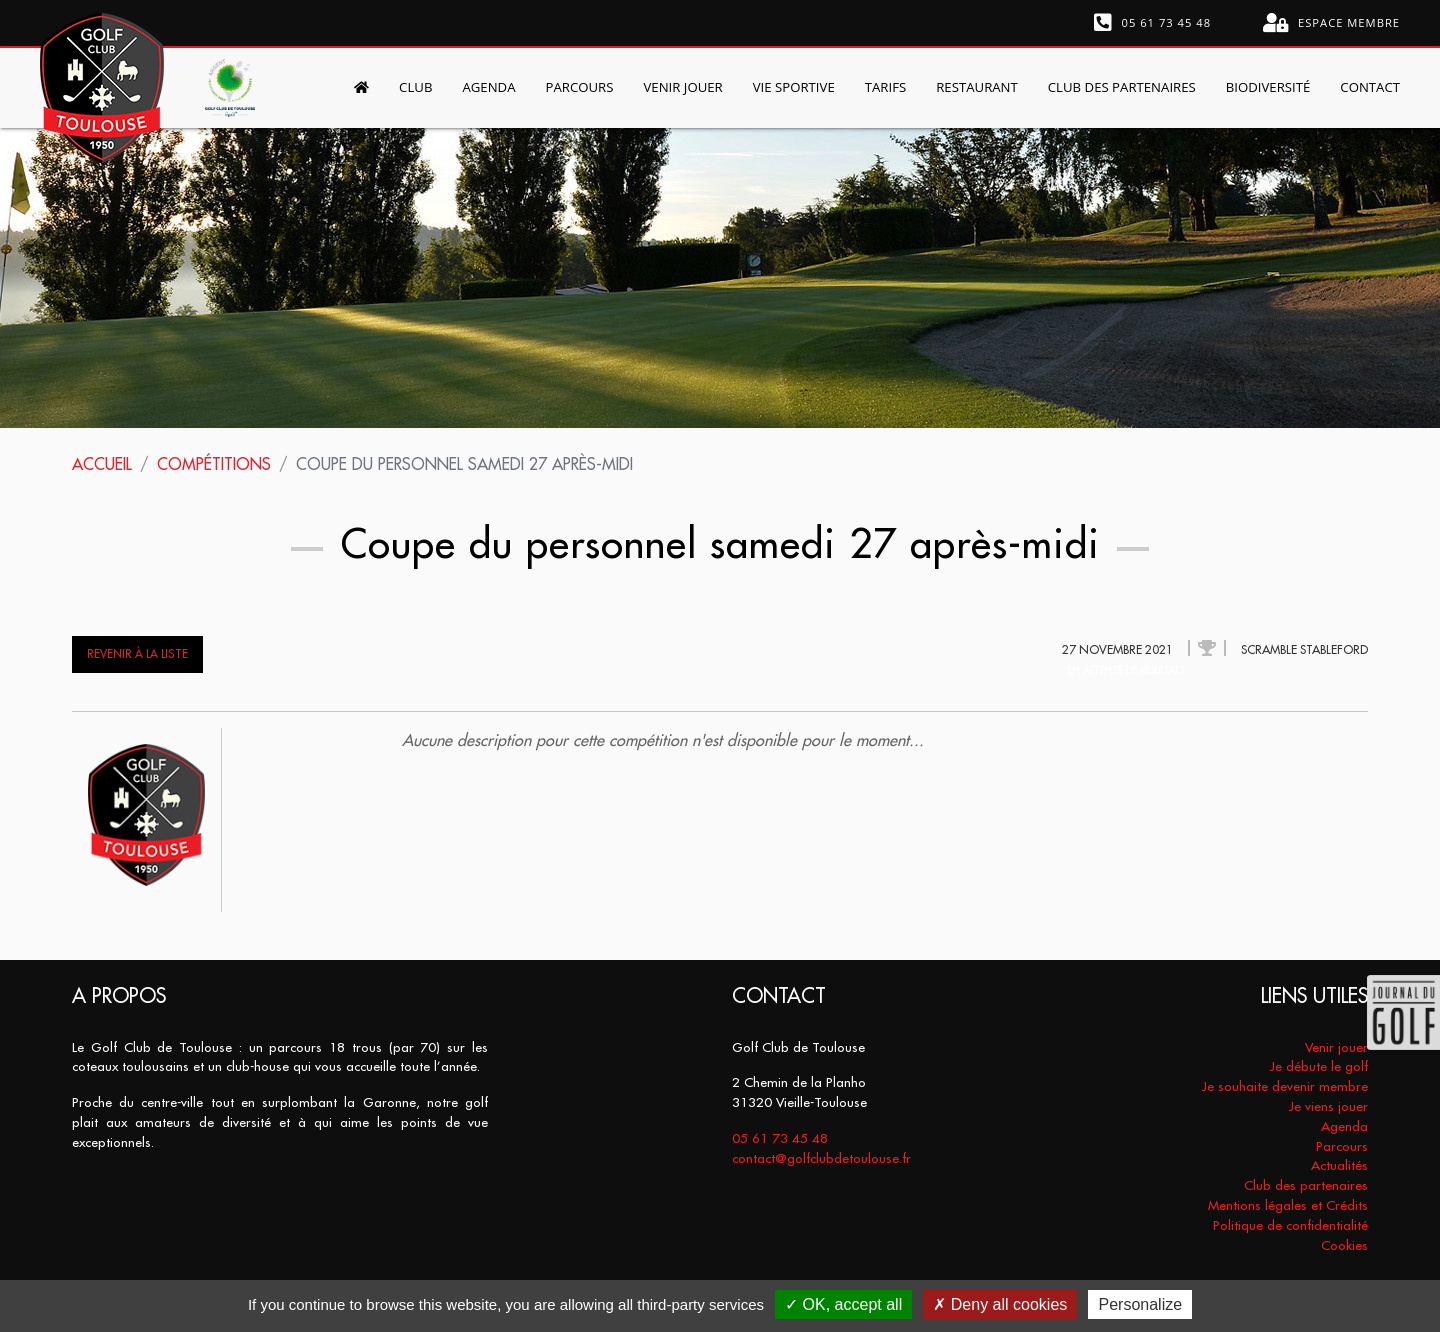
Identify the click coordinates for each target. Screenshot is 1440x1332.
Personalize (1140, 1304)
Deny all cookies (1000, 1304)
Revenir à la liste (137, 654)
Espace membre (1331, 23)
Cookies (1344, 1245)
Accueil (102, 464)
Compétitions (214, 464)
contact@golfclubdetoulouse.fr (821, 1158)
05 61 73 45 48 (1153, 23)
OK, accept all (843, 1304)
